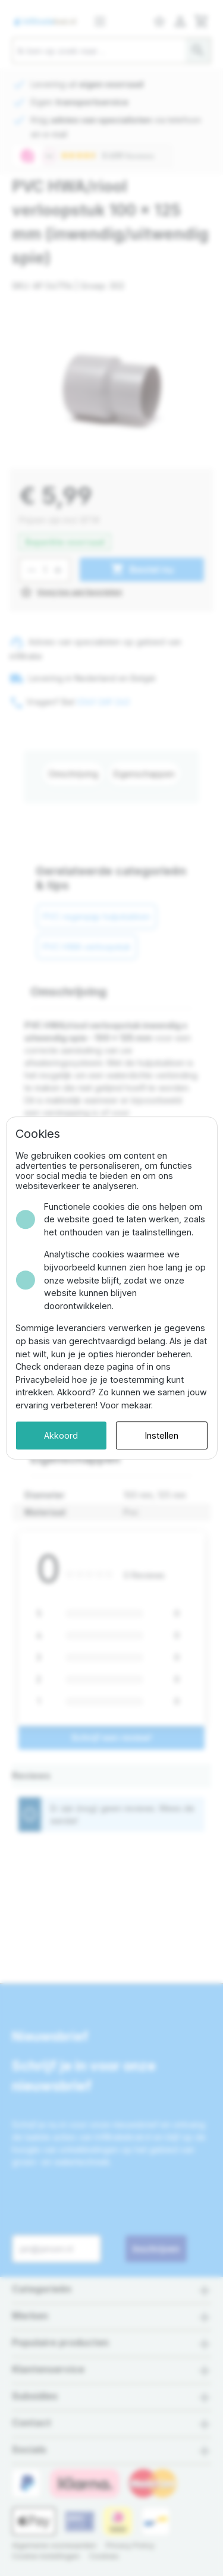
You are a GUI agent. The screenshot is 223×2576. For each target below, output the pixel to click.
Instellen (161, 1435)
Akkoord (61, 1435)
